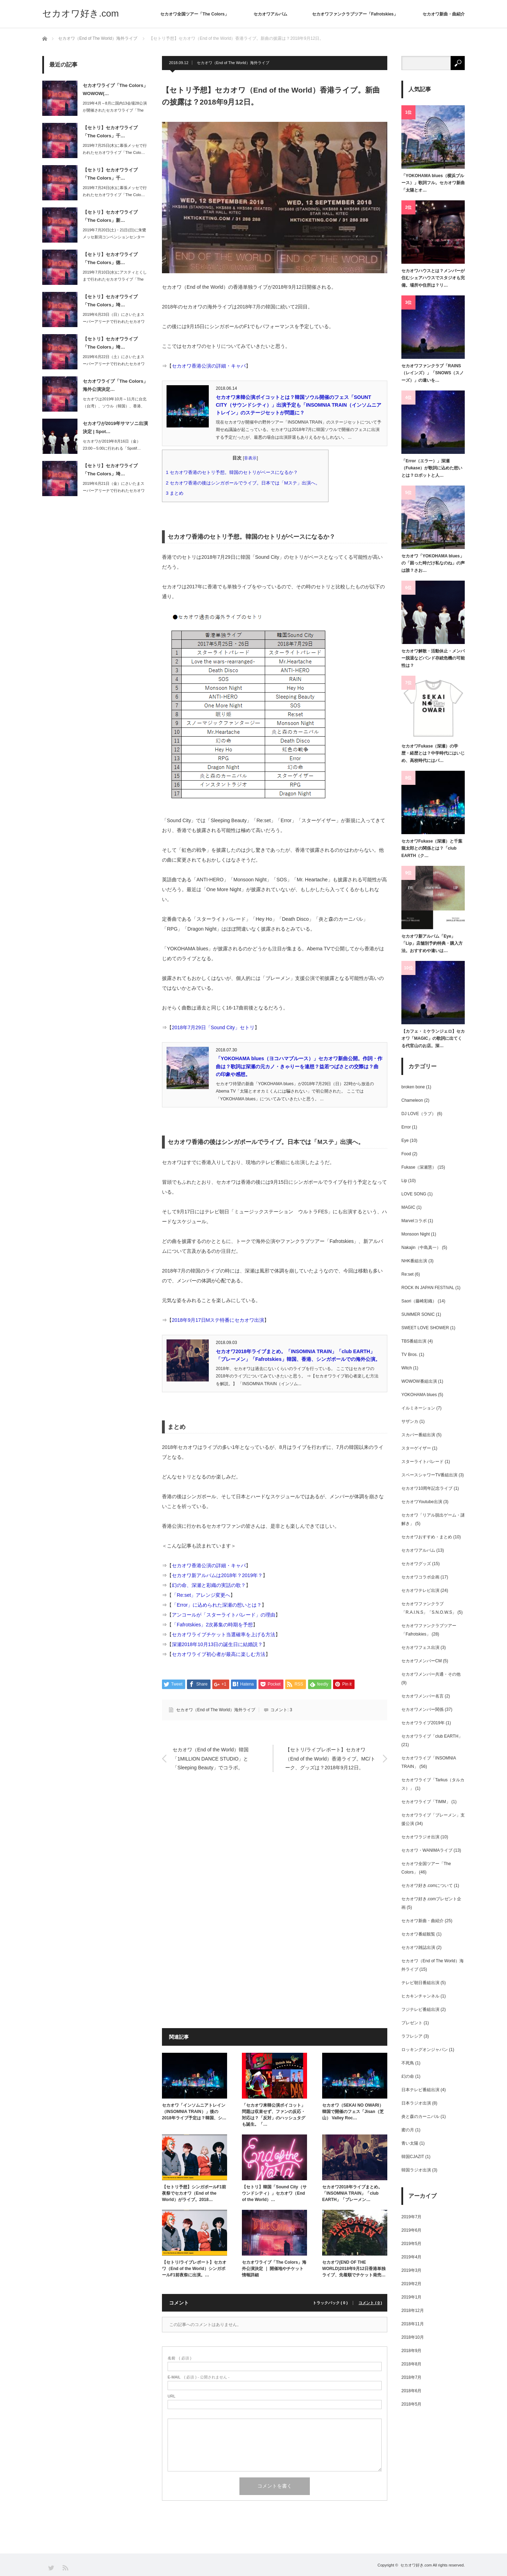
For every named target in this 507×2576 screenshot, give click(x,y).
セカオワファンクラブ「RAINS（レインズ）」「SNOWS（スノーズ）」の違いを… (432, 373)
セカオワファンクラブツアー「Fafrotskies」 (355, 14)
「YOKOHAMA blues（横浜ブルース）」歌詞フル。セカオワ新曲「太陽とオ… (433, 183)
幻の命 (407, 2076)
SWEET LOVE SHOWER (425, 1327)
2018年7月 (411, 2377)
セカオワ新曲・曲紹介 (444, 14)
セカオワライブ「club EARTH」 (432, 1736)
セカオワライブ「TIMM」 (425, 1801)
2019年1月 (411, 2297)
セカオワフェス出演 (420, 1647)
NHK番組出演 (414, 1260)
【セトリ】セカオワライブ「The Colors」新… (110, 216)
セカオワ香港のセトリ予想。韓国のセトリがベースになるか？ (234, 472)
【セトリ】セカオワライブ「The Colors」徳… (110, 258)
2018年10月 (412, 2337)
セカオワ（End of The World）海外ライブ (233, 63)
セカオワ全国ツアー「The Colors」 (194, 14)
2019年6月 (411, 2230)
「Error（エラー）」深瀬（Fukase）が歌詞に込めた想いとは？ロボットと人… (431, 468)
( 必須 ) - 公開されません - (199, 2377)
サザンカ (409, 1421)
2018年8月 (411, 2364)
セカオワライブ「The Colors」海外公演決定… (115, 385)
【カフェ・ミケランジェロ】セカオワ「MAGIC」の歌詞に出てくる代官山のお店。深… (433, 1038)
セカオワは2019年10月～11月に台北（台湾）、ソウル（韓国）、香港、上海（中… (114, 406)
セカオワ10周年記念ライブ (426, 1488)
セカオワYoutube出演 (421, 1501)
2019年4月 (411, 2257)
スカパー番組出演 (418, 1434)
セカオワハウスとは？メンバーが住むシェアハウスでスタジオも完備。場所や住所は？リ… (433, 278)
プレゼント (412, 2022)
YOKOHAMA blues (419, 1394)
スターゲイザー (416, 1448)
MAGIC (408, 1207)
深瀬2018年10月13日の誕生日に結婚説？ (217, 1644)
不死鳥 (407, 2063)
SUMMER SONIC (418, 1314)
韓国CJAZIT (412, 2156)
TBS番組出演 (413, 1341)
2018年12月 (412, 2310)
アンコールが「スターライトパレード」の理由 (223, 1615)
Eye (405, 1140)
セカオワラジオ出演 (420, 1836)
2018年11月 (412, 2323)
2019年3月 (411, 2270)
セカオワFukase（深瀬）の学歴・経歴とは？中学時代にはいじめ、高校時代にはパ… (433, 753)
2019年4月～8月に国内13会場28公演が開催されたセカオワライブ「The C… (115, 110)
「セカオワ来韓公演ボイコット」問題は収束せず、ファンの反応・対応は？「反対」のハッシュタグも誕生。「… (273, 2115)
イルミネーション (418, 1408)
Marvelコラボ (414, 1220)
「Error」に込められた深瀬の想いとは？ (217, 1605)
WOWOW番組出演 (419, 1381)
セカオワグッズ (416, 1563)
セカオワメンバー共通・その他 (431, 1674)
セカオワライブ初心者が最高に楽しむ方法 (218, 1654)
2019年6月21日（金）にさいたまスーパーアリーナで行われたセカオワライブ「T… (114, 490)
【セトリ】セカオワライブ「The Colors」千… (110, 131)
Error (406, 1127)
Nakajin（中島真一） (421, 1247)
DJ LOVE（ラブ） (418, 1113)
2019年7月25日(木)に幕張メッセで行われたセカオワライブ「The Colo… (115, 149)
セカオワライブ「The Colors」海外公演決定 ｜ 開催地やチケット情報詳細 (274, 2268)
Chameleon (412, 1100)
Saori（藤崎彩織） (419, 1301)
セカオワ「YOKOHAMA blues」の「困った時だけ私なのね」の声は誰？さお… (433, 563)
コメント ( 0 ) (370, 2303)
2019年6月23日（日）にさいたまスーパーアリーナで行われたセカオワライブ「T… (114, 321)
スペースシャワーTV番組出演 (429, 1475)
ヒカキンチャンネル (420, 1996)
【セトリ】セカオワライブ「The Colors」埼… (110, 300)
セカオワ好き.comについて (427, 1885)
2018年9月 (411, 2350)
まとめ (177, 493)
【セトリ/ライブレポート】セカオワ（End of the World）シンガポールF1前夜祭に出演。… (194, 2268)
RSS (65, 2567)
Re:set (407, 1274)
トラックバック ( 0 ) (330, 2303)
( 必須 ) (179, 2358)
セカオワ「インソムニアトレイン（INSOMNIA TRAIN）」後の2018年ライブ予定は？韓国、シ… (194, 2111)
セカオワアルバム (270, 14)
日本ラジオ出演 (416, 2103)
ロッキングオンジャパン (424, 2049)
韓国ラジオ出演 (416, 2170)
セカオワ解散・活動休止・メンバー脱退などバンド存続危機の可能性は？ (433, 658)
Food (406, 1153)
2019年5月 (411, 2243)
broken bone (413, 1086)
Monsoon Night (415, 1234)
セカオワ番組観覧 (418, 1934)
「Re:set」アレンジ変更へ (201, 1595)
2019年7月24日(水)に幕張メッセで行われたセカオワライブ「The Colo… (115, 191)
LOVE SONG (413, 1194)
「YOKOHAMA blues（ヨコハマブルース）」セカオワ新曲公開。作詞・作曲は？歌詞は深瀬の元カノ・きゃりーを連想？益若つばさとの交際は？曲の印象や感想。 (299, 1066)
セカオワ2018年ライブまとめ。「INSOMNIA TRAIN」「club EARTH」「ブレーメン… (352, 2193)
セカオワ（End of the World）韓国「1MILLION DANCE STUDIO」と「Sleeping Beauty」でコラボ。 (211, 1758)
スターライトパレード (422, 1461)
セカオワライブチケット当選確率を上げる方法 (223, 1634)
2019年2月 (411, 2283)
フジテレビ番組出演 (420, 2009)
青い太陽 (409, 2143)
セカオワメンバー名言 (422, 1696)
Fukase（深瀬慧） (418, 1167)
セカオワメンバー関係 (422, 1709)
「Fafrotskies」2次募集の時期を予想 (212, 1624)
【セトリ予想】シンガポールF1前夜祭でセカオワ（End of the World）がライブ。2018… (194, 2193)
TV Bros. (409, 1354)
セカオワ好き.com (80, 13)
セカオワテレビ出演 (420, 1590)
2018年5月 (411, 2404)
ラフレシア (412, 2036)
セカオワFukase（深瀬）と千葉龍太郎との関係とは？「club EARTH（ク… (431, 848)
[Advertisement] (275, 1851)
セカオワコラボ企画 (420, 1577)
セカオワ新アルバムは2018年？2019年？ (217, 1575)
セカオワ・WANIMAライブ (426, 1850)
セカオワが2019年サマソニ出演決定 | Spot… (115, 427)
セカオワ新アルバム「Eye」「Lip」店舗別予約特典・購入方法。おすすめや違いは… (432, 943)
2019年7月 (411, 2216)
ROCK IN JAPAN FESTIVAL (427, 1287)
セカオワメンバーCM (421, 1660)
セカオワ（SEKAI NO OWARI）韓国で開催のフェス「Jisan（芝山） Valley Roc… (353, 2111)
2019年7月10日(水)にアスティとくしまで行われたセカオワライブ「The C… (115, 279)
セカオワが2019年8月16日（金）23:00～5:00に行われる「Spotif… (112, 445)
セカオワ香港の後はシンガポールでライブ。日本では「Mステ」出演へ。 (245, 483)
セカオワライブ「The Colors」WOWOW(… (115, 89)
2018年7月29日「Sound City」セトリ (213, 1027)
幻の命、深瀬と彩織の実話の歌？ (209, 1585)
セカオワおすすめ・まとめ (426, 1536)
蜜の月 (407, 2129)
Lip (404, 1180)
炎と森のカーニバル (420, 2116)
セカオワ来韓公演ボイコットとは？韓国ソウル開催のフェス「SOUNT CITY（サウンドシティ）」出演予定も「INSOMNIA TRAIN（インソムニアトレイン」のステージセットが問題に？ (298, 405)
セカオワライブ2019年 (423, 1722)
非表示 (250, 458)
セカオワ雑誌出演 (418, 1947)
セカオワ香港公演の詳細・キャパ (209, 366)
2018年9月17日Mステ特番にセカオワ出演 (218, 1320)
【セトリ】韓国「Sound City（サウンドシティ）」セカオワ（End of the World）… (274, 2193)
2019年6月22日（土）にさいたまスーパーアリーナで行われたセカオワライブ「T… (114, 364)
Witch (406, 1367)
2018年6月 (411, 2390)
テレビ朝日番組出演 (420, 1982)
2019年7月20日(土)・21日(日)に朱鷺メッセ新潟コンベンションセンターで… (114, 237)
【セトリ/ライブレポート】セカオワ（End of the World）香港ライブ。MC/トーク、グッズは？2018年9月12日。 (330, 1758)
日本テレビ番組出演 (420, 2089)
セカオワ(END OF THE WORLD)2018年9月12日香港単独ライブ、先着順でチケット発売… (354, 2268)
